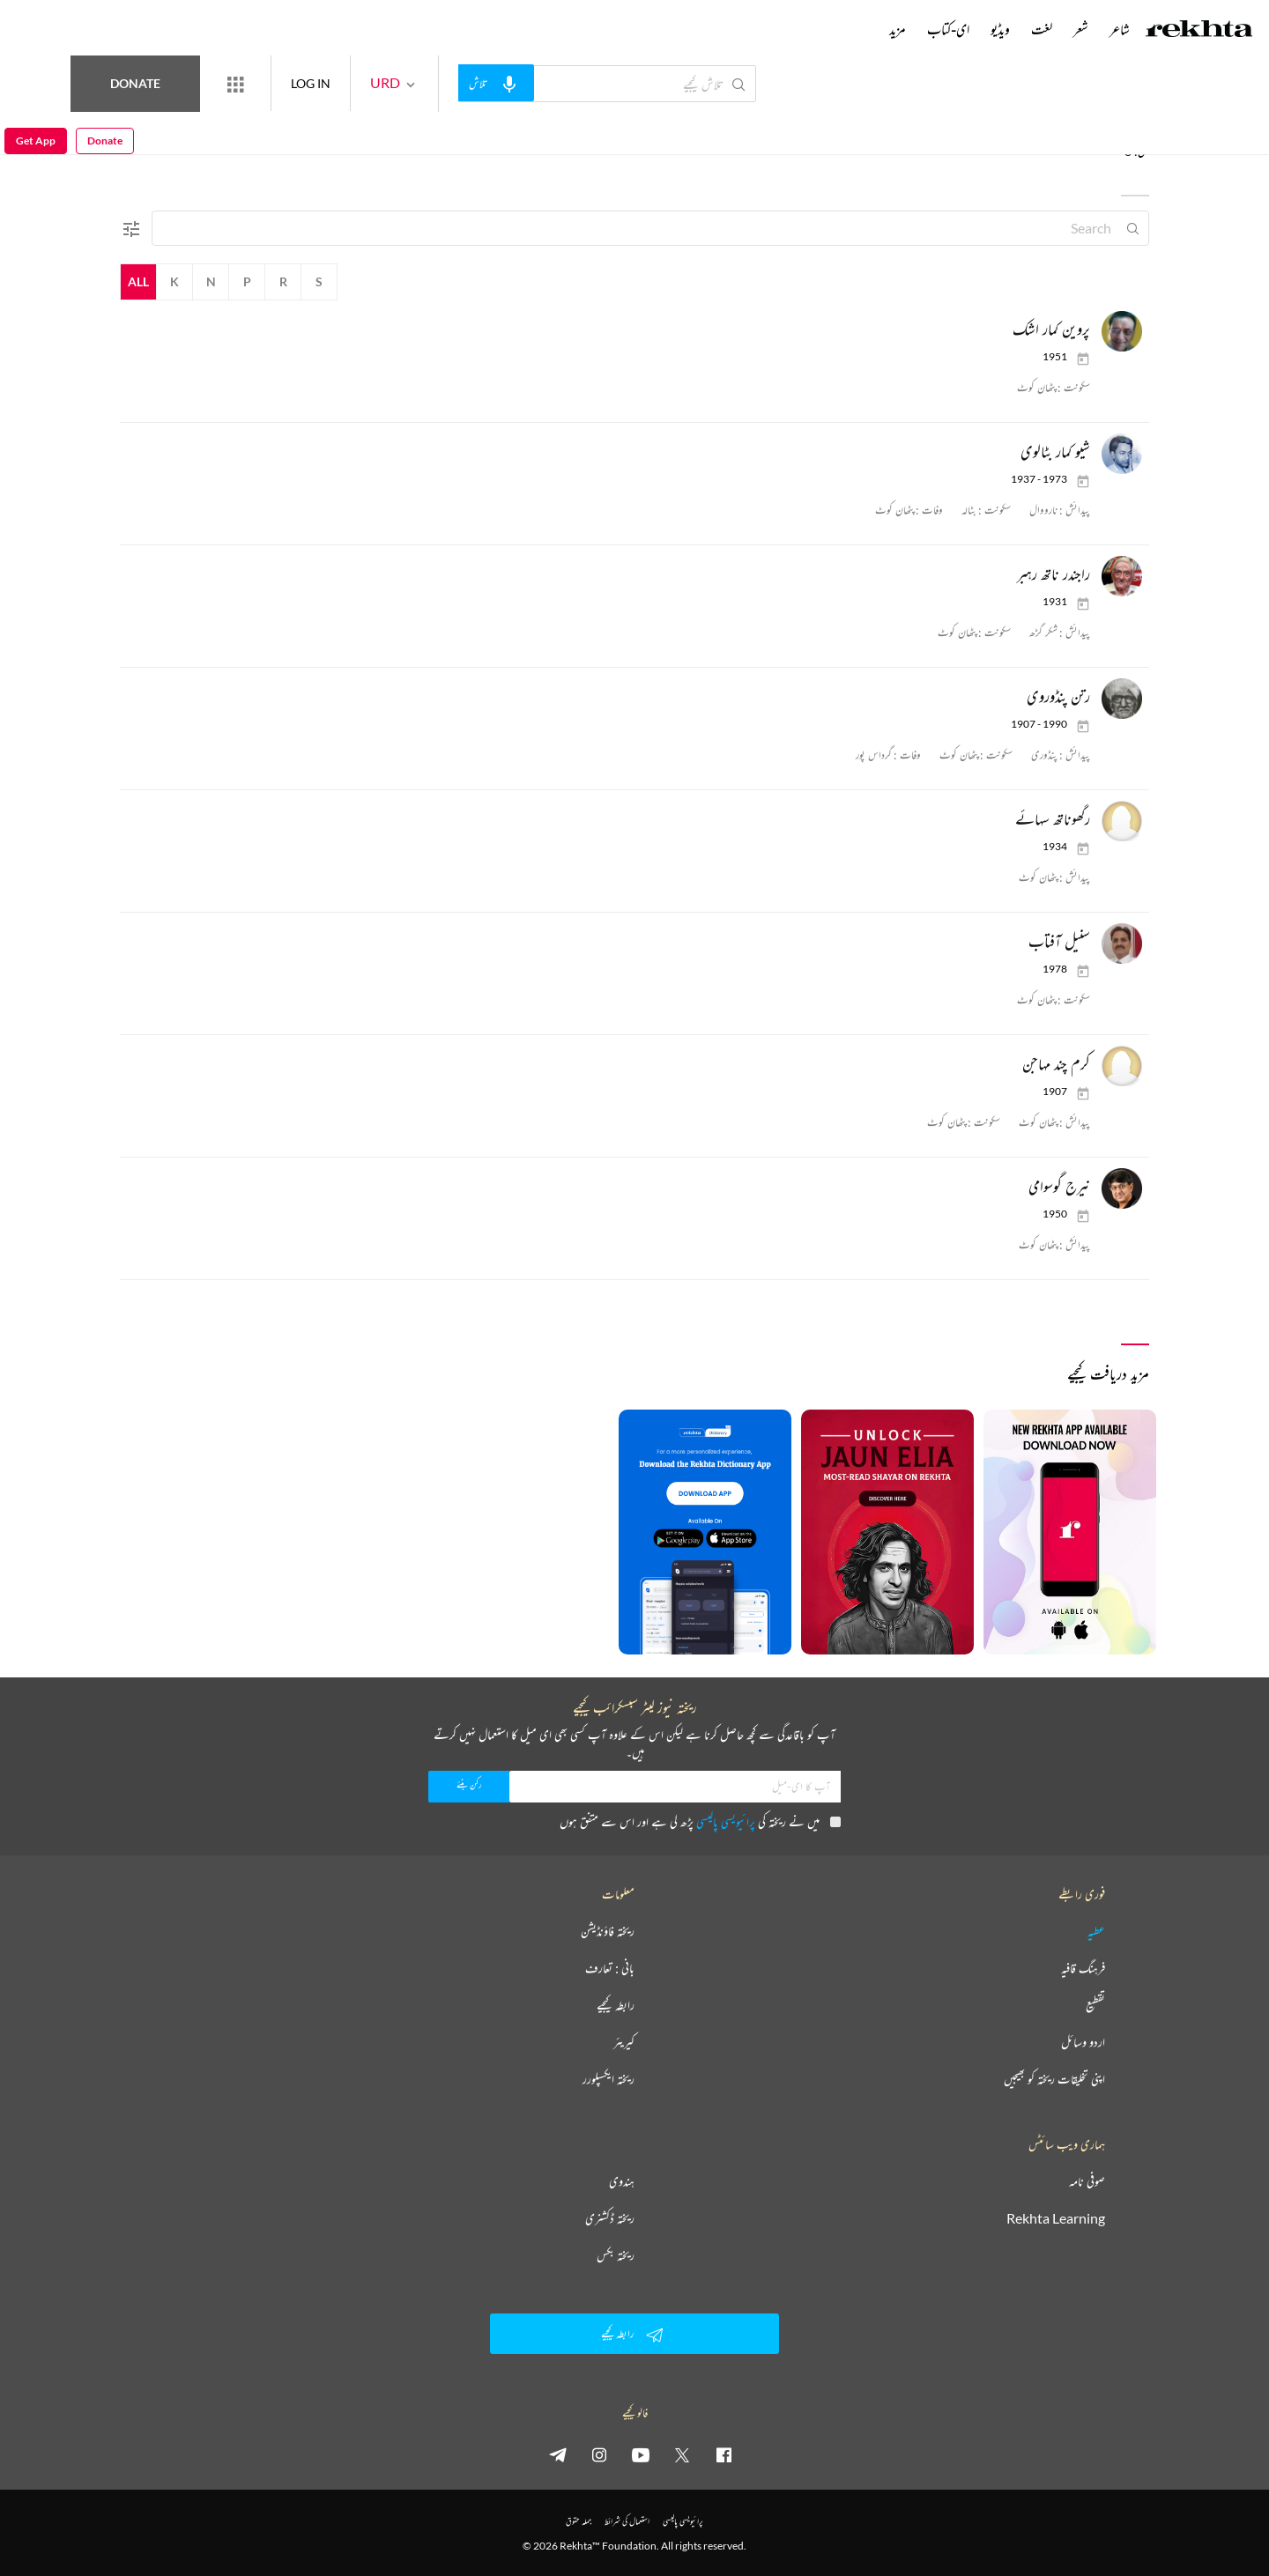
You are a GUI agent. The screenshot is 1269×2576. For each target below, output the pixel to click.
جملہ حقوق (578, 2521)
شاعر (1119, 29)
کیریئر (623, 2042)
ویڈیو (1000, 29)
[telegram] (558, 2454)
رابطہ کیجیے (615, 2005)
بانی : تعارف (609, 1968)
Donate (207, 83)
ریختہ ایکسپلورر (608, 2079)
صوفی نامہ (1087, 2181)
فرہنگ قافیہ (1083, 1968)
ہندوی (621, 2181)
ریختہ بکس (615, 2255)
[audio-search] (560, 82)
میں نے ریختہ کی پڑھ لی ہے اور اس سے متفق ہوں (700, 1821)
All (138, 281)
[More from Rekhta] (299, 84)
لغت (1041, 29)
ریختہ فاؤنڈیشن (607, 1931)
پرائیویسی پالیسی (725, 1821)
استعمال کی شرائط (627, 2521)
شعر (1080, 29)
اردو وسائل (1083, 2042)
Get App (36, 84)
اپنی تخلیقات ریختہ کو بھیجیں (1054, 2079)
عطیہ (1096, 1931)
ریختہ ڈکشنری (609, 2218)
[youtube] (641, 2454)
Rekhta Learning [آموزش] (1055, 2218)
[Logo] (1199, 31)
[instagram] (599, 2454)
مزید (897, 29)
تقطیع (1095, 2005)
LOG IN (375, 83)
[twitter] (682, 2454)
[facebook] (723, 2454)
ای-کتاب (948, 29)
